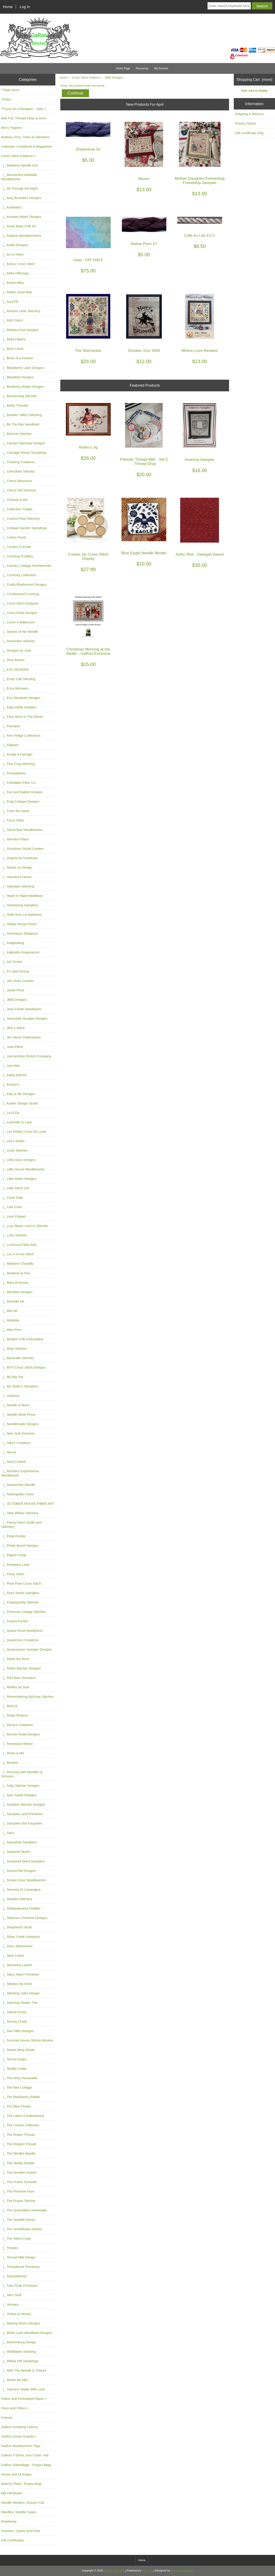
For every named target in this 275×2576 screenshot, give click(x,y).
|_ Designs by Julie (16, 650)
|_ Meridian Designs (16, 1292)
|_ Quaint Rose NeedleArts (22, 1630)
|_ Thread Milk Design (18, 2257)
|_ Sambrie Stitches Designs (23, 1804)
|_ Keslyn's (10, 1084)
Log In (25, 7)
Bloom (144, 179)
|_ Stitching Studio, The (19, 2002)
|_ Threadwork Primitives (20, 2267)
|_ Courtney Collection (18, 575)
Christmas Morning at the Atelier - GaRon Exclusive (88, 651)
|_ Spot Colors (12, 1955)
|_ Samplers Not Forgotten (21, 1823)
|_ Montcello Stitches (17, 1358)
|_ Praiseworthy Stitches (20, 1602)
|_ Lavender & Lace (16, 1122)
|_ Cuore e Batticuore (18, 622)
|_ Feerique (10, 726)
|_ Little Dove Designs (18, 1160)
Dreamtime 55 (88, 149)
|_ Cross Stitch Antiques (20, 603)
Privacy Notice (245, 123)
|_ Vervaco (10, 2304)
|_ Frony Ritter (12, 820)
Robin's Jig (88, 447)
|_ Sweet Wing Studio (18, 2050)
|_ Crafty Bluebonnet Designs (24, 584)
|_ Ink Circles (11, 962)
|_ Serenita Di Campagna (21, 1889)
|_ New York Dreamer (18, 1433)
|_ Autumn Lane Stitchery (20, 311)
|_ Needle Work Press (18, 1414)
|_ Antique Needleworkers (21, 235)
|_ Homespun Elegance (19, 933)
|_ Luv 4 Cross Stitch (17, 1254)
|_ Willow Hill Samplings (20, 2361)
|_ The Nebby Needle (18, 2163)
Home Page (123, 68)
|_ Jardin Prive (12, 990)
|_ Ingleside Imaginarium (20, 952)
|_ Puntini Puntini (14, 1621)
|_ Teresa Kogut (13, 2059)
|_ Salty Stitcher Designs (20, 1785)
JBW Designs (114, 77)
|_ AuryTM (9, 301)
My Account (161, 68)
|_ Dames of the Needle (19, 631)
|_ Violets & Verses (16, 2314)
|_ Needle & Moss (15, 1405)
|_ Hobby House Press (19, 924)
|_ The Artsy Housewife (19, 2078)
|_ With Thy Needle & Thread (23, 2370)
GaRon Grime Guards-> (19, 2436)
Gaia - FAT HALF (88, 260)
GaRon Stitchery (114, 2570)
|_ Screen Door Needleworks (23, 1880)
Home (8, 7)
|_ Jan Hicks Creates (17, 981)
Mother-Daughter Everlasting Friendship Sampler (199, 180)
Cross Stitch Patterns (86, 77)
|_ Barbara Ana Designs (19, 330)
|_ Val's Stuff (11, 2295)
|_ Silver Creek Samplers (20, 1937)
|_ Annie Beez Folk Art (18, 226)
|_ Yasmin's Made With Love (23, 2389)
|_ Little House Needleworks (23, 1169)
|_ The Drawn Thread (18, 2134)
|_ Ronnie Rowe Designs (20, 1734)
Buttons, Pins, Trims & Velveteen (25, 137)
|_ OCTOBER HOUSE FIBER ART (27, 1503)
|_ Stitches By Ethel (16, 1984)
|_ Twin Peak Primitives (19, 2285)
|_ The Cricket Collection (20, 2125)
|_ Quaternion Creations (20, 1640)
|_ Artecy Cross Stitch (18, 264)
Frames (7, 2417)
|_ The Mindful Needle (18, 2153)
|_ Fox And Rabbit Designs (22, 792)
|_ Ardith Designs (14, 245)
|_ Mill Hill (9, 1311)
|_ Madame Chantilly (17, 1263)
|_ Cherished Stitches (18, 471)
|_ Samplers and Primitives (22, 1814)
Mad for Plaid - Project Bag (21, 2484)
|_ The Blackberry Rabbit (20, 2097)
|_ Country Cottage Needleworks (26, 565)
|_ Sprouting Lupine (16, 1965)
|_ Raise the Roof (15, 1659)
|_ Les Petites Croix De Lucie (23, 1131)
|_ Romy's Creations (17, 1725)
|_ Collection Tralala (16, 509)
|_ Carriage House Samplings (24, 452)
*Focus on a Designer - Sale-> (23, 109)
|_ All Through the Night (19, 188)
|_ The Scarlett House (18, 2219)
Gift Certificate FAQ (249, 133)
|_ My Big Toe (12, 1377)
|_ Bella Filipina (13, 339)
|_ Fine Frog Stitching (18, 764)
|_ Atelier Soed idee (16, 292)
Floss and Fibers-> (15, 2408)
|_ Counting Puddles (17, 556)
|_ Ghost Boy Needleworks (22, 830)
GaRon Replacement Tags (20, 2446)
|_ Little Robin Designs (19, 1179)
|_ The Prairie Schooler (19, 2182)
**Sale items (10, 90)
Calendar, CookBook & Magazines (26, 146)
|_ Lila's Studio (13, 1141)
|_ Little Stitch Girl (15, 1188)
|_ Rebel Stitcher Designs (21, 1668)
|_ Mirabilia (10, 1320)
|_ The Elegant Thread (18, 2144)
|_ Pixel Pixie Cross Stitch (21, 1583)
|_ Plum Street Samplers (20, 1593)
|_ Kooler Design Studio (19, 1103)
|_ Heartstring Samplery (19, 905)
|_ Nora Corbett (13, 1461)
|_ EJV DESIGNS (15, 669)
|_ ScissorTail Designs (18, 1871)
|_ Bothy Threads (14, 405)
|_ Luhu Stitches (14, 1235)
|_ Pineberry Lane (15, 1564)
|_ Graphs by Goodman (19, 858)
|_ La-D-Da (10, 1113)
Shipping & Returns (249, 114)
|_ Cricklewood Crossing (20, 594)
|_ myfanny (10, 1396)
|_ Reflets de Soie (15, 1687)
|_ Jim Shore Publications (21, 1037)
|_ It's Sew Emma (15, 971)
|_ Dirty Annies (12, 660)
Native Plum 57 (144, 244)
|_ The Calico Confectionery (22, 2116)
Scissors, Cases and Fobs (20, 2531)
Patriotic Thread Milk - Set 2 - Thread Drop (144, 461)
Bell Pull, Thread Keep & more (23, 118)
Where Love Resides (200, 350)
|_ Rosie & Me (12, 1753)
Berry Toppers (11, 127)
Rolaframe (9, 2521)
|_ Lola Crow (11, 1207)
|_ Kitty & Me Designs (18, 1094)
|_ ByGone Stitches (16, 434)
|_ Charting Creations (18, 462)
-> (18, 156)
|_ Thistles (9, 2248)
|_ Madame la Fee (15, 1273)
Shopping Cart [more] (254, 79)
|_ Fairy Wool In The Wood (22, 716)
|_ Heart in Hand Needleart (22, 896)
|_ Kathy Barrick (14, 1075)
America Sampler (199, 460)
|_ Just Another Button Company (26, 1056)
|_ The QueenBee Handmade (24, 2210)
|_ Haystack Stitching (17, 886)
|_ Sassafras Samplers (19, 1842)
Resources (142, 68)
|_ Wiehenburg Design (18, 2342)
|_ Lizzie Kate (12, 1197)
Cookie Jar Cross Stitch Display (88, 556)
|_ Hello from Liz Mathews (21, 914)
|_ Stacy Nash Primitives (20, 1974)
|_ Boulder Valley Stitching (21, 415)
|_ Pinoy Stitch (12, 1574)
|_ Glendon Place (15, 839)
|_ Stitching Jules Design (20, 1993)
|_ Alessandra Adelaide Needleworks (19, 177)
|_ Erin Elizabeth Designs (20, 698)
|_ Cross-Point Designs (19, 613)
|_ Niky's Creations (16, 1443)
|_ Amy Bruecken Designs (21, 198)
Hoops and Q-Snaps (16, 2474)
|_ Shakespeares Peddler (21, 1908)
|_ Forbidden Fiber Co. (19, 782)
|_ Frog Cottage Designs (20, 801)
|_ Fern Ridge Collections (21, 735)
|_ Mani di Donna (14, 1282)
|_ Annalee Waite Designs (21, 217)
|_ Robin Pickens (14, 1715)
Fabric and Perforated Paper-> (23, 2399)
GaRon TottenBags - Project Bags (26, 2465)
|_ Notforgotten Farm (17, 1494)
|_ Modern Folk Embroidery (22, 1339)
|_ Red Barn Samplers (18, 1678)
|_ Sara (7, 1833)
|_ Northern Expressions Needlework (20, 1473)
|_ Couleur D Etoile (16, 547)
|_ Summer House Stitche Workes (27, 2040)
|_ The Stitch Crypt (16, 2238)
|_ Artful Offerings (15, 273)
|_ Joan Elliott (12, 1047)
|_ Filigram (10, 745)
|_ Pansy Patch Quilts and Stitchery (21, 1524)
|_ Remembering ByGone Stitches (27, 1696)
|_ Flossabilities (13, 773)
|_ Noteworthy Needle (18, 1485)
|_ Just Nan (10, 1065)
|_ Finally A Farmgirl (16, 754)
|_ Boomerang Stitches (19, 396)
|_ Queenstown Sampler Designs (26, 1649)
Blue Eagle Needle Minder (144, 553)
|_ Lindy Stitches (14, 1150)
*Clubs (6, 99)
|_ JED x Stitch (13, 1028)
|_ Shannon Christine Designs (24, 1918)
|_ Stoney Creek (14, 2021)
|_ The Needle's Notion (19, 2172)
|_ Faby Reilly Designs (18, 707)
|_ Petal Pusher (13, 1536)
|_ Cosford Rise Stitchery (20, 518)
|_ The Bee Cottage (16, 2087)
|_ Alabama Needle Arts (19, 165)
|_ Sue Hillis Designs (17, 2031)
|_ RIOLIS (9, 1706)
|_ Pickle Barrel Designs (20, 1545)
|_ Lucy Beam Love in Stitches (24, 1226)
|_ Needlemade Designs (20, 1424)
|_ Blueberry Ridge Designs (22, 386)
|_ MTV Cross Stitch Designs (23, 1367)
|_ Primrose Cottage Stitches (23, 1612)
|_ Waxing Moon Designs (20, 2323)
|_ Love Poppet (13, 1216)
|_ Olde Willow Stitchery (19, 1513)
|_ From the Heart (15, 811)
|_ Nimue (8, 1452)
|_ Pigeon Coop (13, 1555)
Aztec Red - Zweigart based (199, 554)
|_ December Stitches (18, 641)
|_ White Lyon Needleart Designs (26, 2333)
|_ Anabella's (11, 207)
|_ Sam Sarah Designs (19, 1795)
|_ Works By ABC (14, 2380)
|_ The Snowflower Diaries (21, 2229)
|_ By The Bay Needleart (20, 424)
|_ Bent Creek (12, 348)
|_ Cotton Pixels (13, 537)
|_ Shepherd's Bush (16, 1927)
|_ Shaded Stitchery (16, 1899)
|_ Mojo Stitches (14, 1348)
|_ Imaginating (12, 943)
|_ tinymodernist (14, 2276)
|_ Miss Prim (11, 1330)
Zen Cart (147, 2570)
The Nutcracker (88, 350)
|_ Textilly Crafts (13, 2068)
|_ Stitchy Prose (13, 2012)
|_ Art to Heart (12, 254)
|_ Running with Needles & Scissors (21, 1774)
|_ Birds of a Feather (17, 358)
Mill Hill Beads (11, 2493)
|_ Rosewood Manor (17, 1744)
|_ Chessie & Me (14, 500)
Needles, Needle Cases (18, 2512)
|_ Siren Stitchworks (16, 1946)
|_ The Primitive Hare (17, 2191)
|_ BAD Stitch (12, 320)
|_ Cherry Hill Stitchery (18, 490)
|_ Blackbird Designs (17, 377)
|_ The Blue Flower (16, 2106)
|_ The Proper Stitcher (18, 2201)
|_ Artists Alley (12, 283)
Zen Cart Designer (182, 2570)
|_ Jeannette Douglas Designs (24, 1018)
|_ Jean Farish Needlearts (21, 1009)
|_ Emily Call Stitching (18, 679)
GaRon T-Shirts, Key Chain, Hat (25, 2455)
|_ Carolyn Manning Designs (23, 443)
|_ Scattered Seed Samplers (23, 1861)
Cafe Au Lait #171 (199, 235)
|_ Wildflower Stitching (18, 2351)
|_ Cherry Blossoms (16, 481)
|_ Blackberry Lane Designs (22, 368)
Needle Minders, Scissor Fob (22, 2502)
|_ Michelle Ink (12, 1301)
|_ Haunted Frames (16, 877)
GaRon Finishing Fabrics (19, 2427)
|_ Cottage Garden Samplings (24, 528)
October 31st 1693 (144, 350)
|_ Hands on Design (16, 867)
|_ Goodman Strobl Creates (22, 848)
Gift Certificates (12, 2540)
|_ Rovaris (9, 1762)
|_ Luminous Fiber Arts (19, 1244)
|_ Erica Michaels (14, 688)
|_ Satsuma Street (15, 1851)
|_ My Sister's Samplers (19, 1386)
